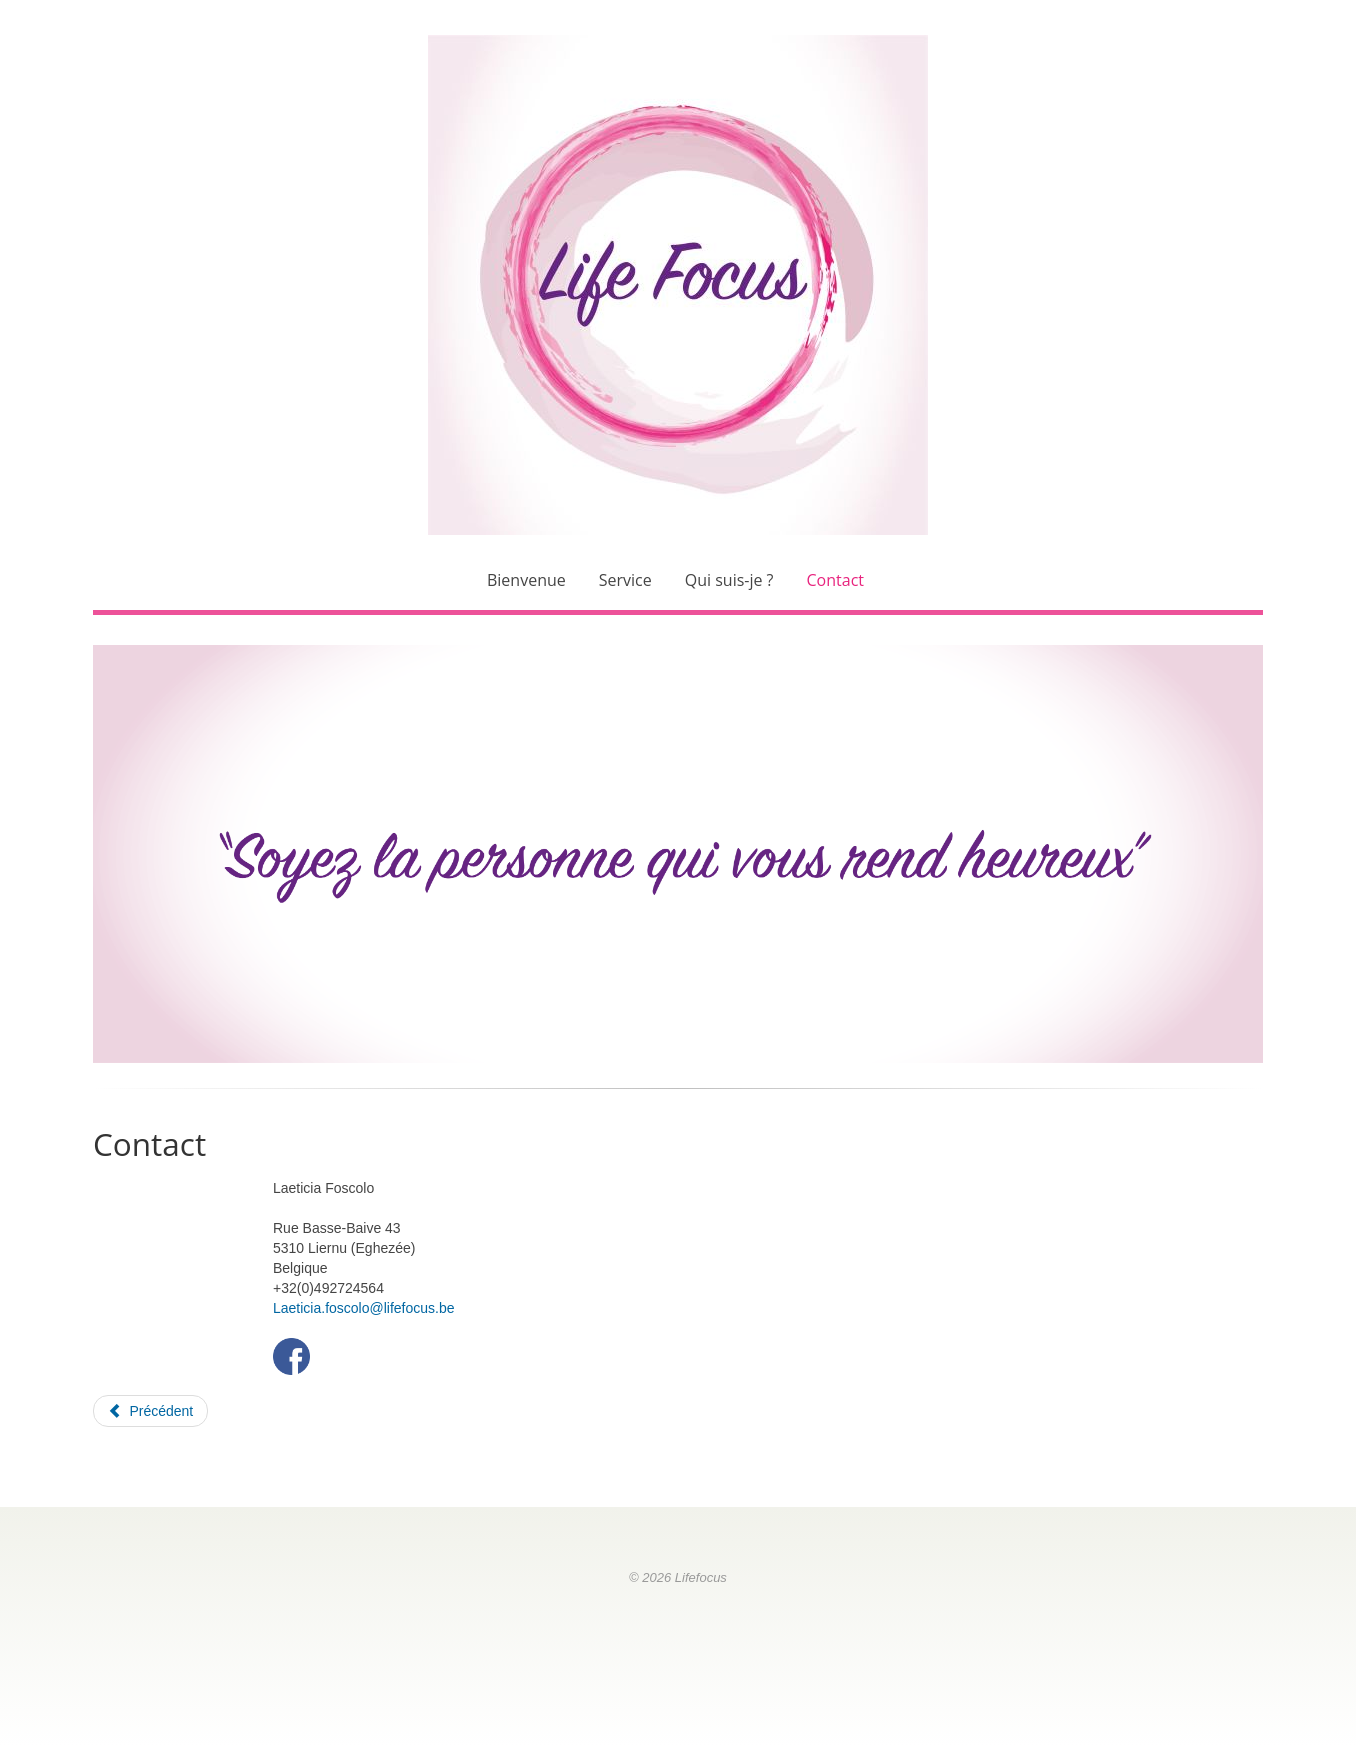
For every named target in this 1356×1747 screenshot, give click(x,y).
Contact (835, 580)
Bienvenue (526, 580)
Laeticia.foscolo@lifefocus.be (364, 1308)
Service (625, 580)
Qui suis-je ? (729, 580)
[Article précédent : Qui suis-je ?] (150, 1411)
